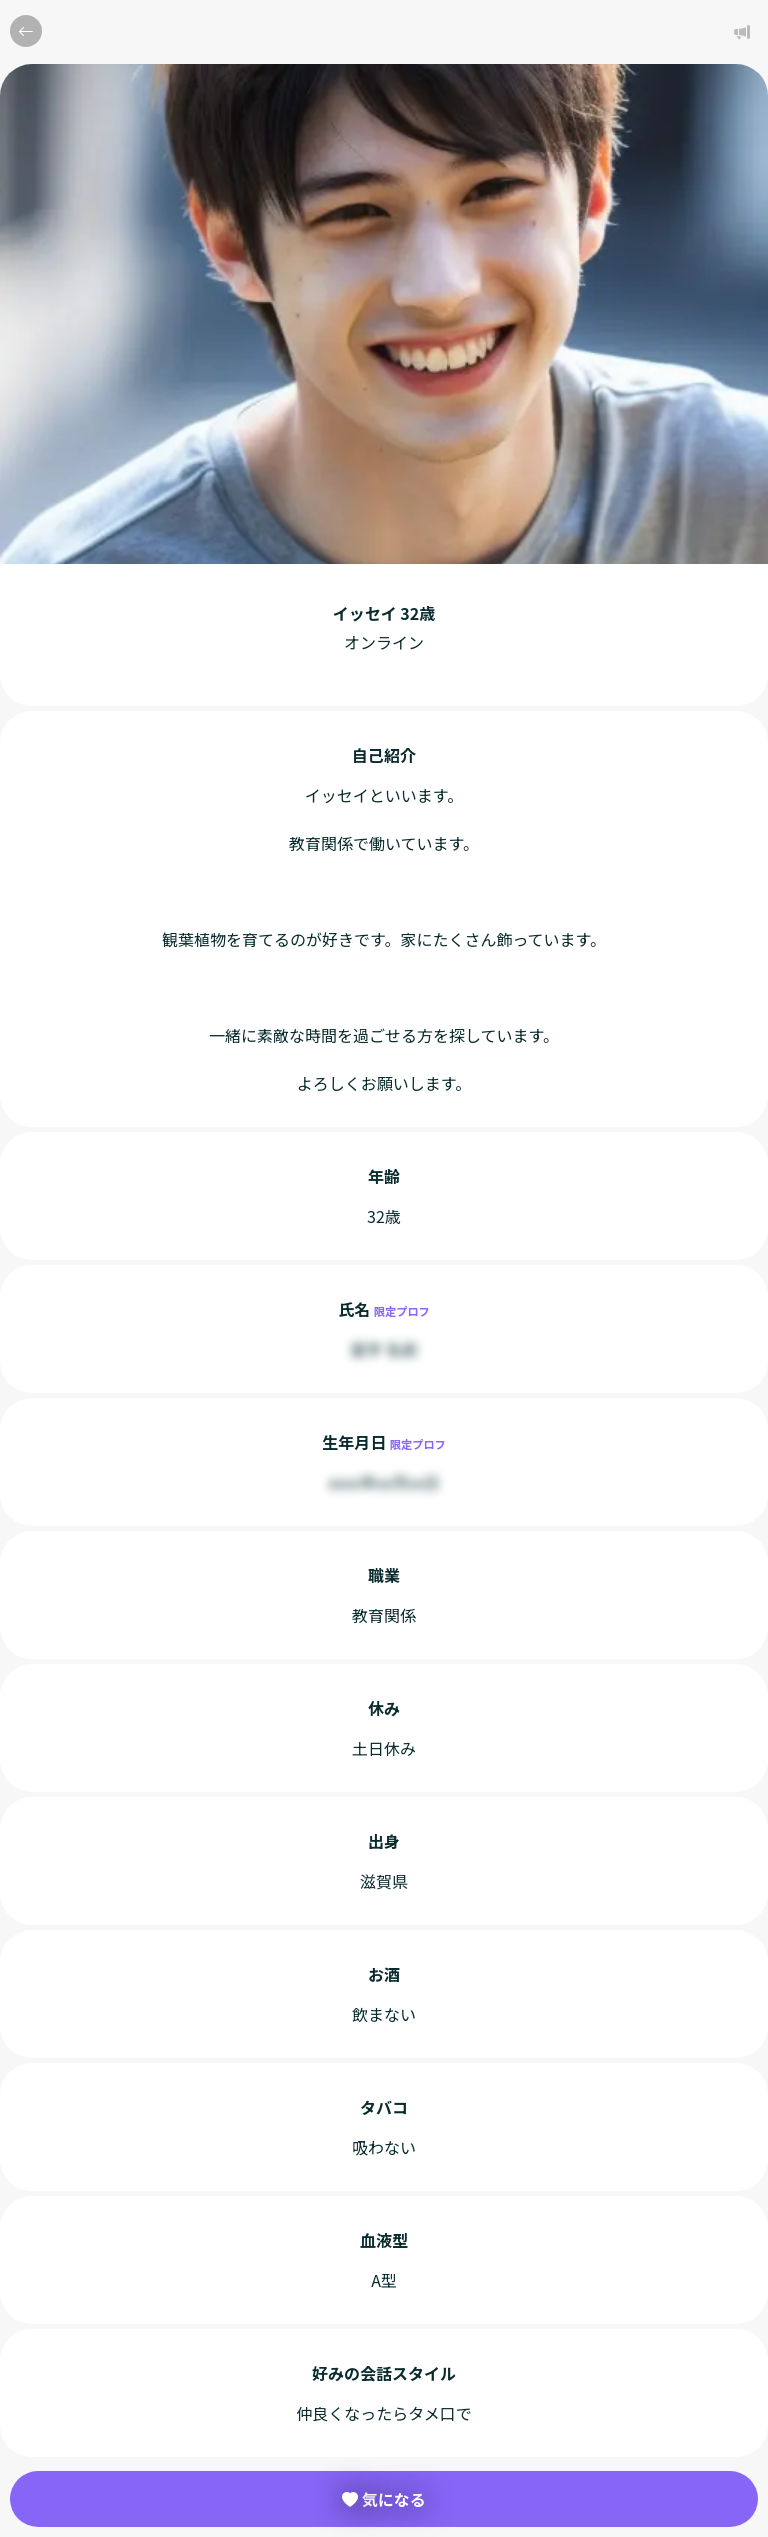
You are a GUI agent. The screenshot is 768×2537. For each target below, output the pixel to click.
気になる (384, 2499)
